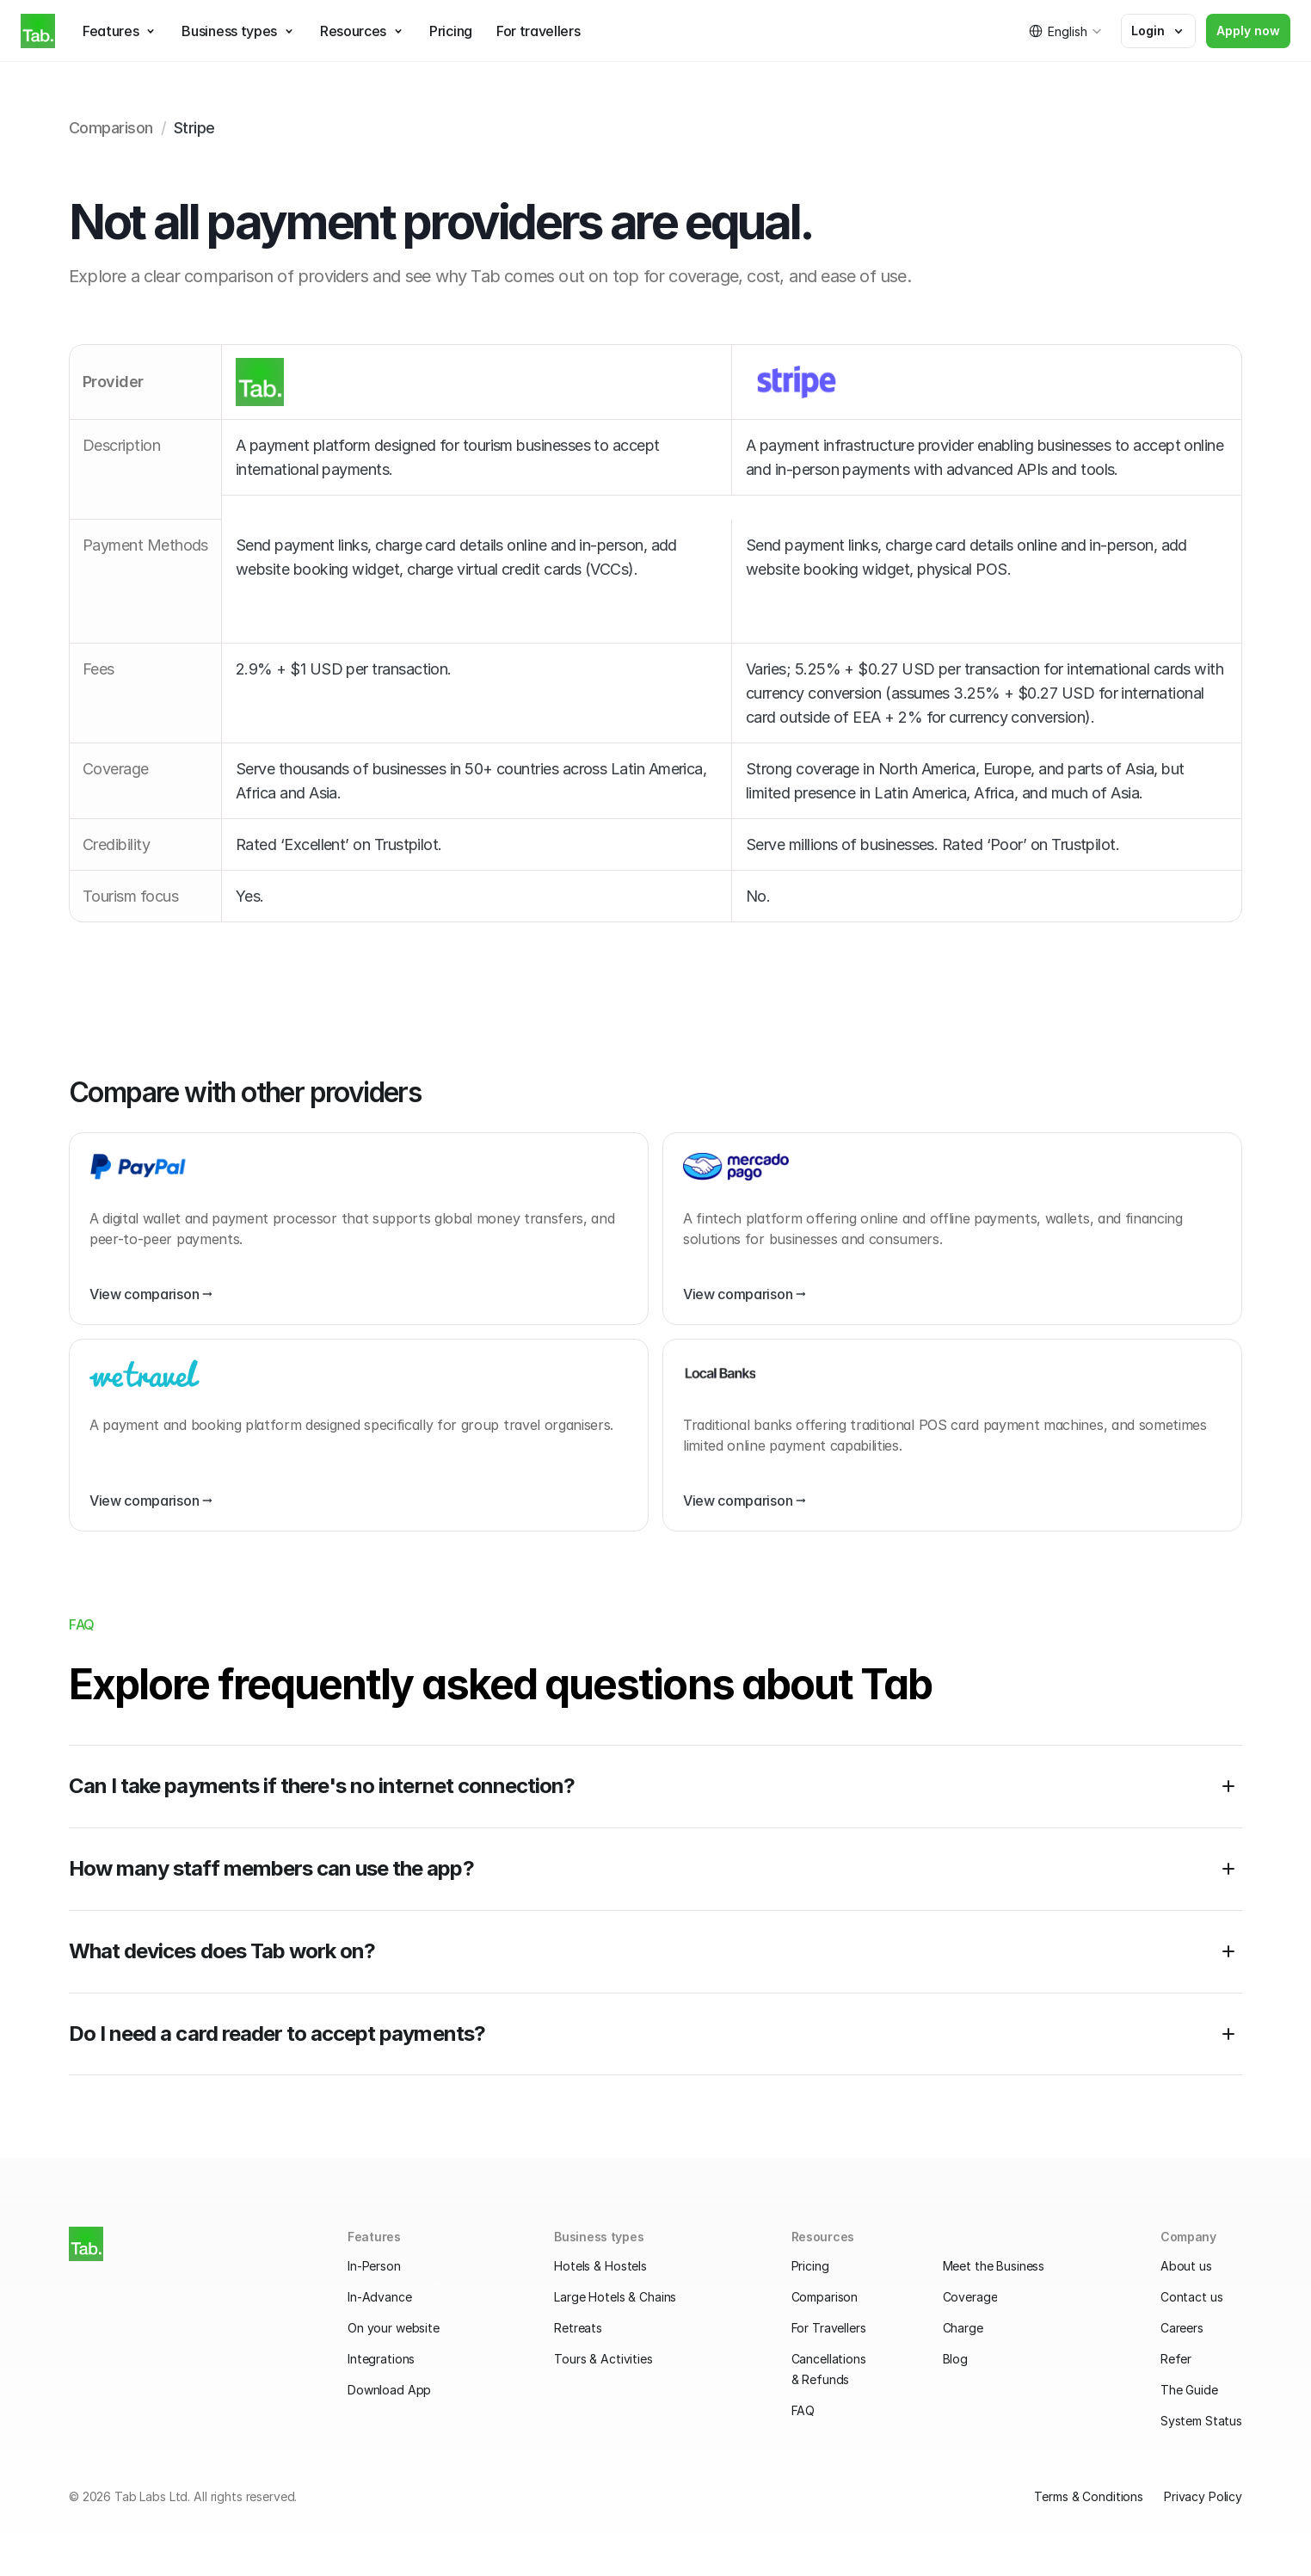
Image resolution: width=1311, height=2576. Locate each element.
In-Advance (380, 2296)
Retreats (578, 2327)
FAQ (803, 2410)
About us (1186, 2266)
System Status (1201, 2420)
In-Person (374, 2266)
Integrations (381, 2358)
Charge (963, 2327)
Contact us (1191, 2296)
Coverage (970, 2296)
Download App (389, 2389)
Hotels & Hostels (600, 2266)
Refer (1175, 2358)
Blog (955, 2358)
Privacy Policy (1203, 2496)
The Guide (1189, 2389)
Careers (1181, 2327)
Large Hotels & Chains (615, 2296)
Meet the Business (994, 2266)
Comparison (825, 2296)
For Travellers (828, 2327)
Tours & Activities (603, 2358)
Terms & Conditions (1088, 2496)
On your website (394, 2327)
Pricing (810, 2266)
